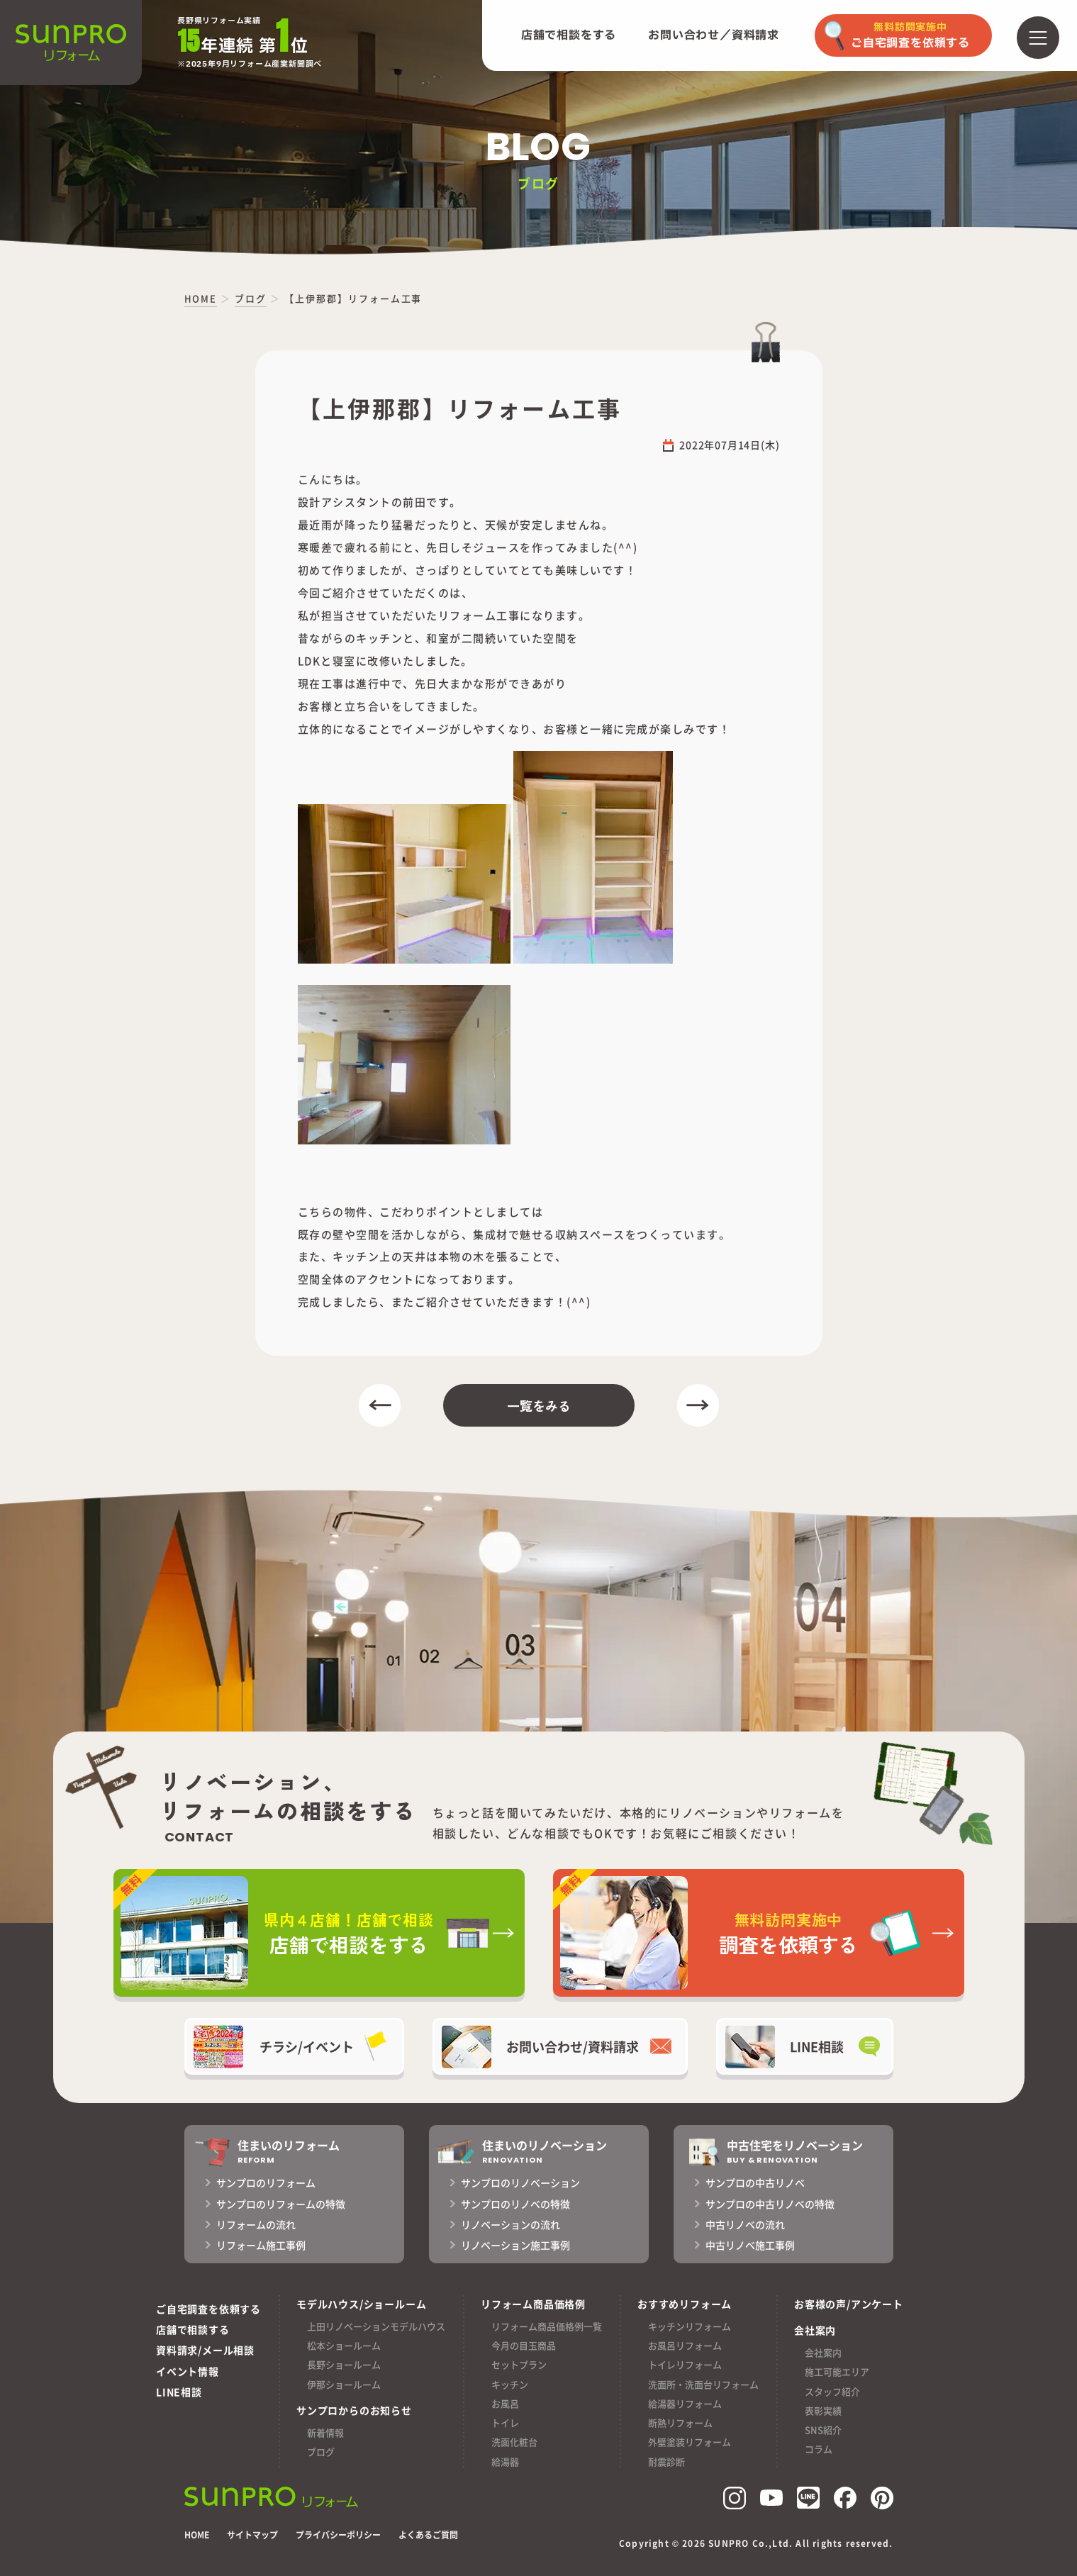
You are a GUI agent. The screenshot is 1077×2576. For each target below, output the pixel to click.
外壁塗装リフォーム (689, 2441)
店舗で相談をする (568, 35)
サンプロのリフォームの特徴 (280, 2204)
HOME (196, 2535)
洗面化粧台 (514, 2441)
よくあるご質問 (428, 2535)
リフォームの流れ (256, 2224)
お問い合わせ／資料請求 (713, 35)
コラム (818, 2448)
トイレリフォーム (685, 2364)
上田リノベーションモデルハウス (376, 2326)
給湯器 (505, 2461)
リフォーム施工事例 (261, 2245)
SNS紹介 (823, 2429)
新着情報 (325, 2432)
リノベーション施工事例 (515, 2245)
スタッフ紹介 (832, 2391)
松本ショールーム (344, 2345)
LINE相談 (179, 2392)
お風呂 (505, 2403)
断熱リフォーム (680, 2422)
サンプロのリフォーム (266, 2182)
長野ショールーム (344, 2364)
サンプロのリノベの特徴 (515, 2204)
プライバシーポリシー (338, 2535)
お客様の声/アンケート (848, 2304)
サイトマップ (252, 2535)
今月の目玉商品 (523, 2345)
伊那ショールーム (344, 2384)
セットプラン (519, 2364)
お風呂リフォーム (685, 2345)
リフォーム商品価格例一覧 (546, 2326)
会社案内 (823, 2352)
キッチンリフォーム (689, 2326)
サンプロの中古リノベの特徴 (770, 2204)
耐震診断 (666, 2461)
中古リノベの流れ (745, 2224)
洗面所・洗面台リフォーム (703, 2384)
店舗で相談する (193, 2329)
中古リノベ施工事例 (750, 2245)
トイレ (505, 2422)
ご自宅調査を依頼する (208, 2309)
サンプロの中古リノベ (755, 2182)
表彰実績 (823, 2410)
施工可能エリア (837, 2371)
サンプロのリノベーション (520, 2182)
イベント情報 (187, 2371)
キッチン (509, 2384)
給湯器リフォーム (685, 2403)
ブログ (321, 2451)
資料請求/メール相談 (205, 2350)
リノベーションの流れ (510, 2224)
